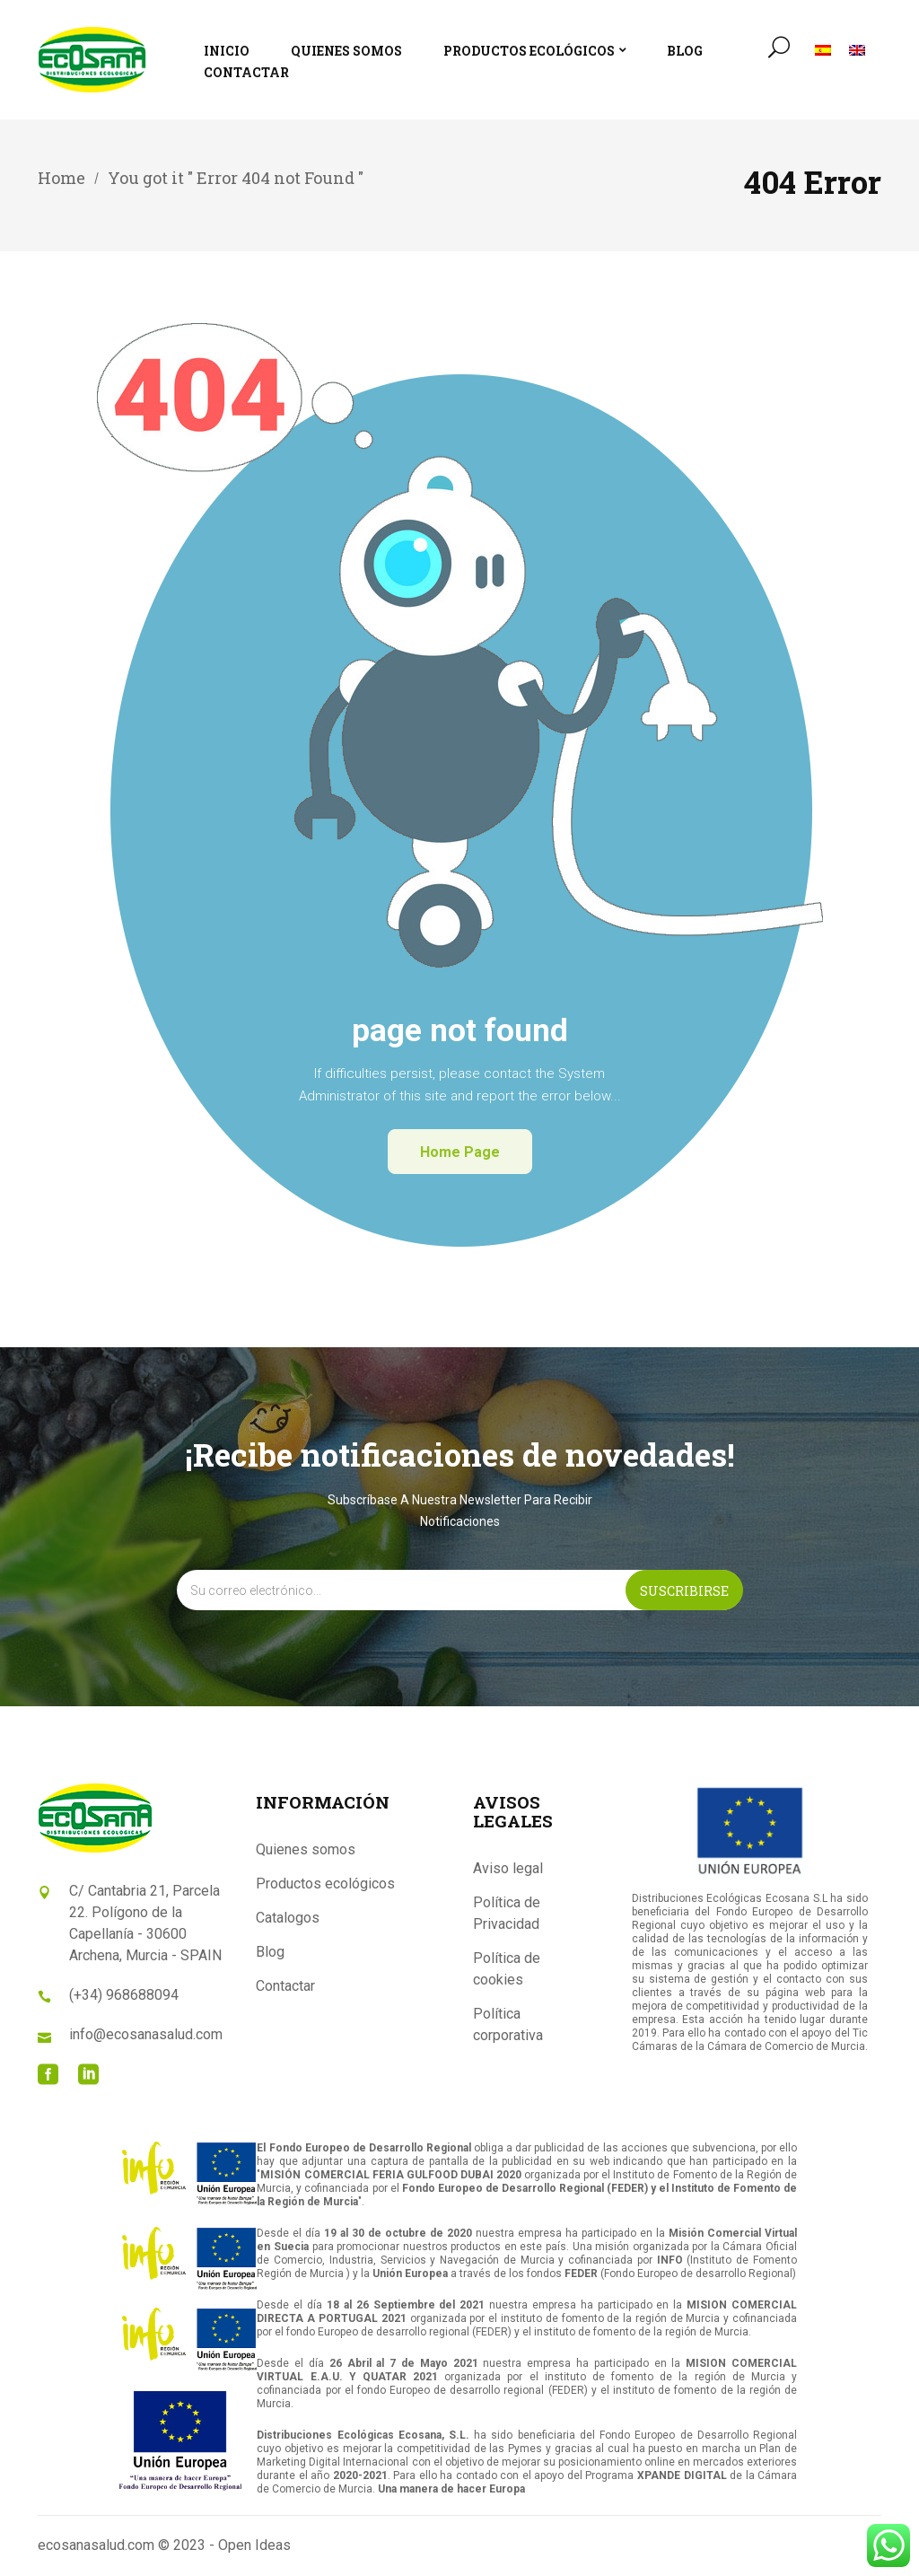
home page (460, 1152)
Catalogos (287, 1917)
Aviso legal (508, 1868)
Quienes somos (305, 1849)
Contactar (285, 1985)
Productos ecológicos (325, 1883)
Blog (270, 1951)
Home (61, 177)
